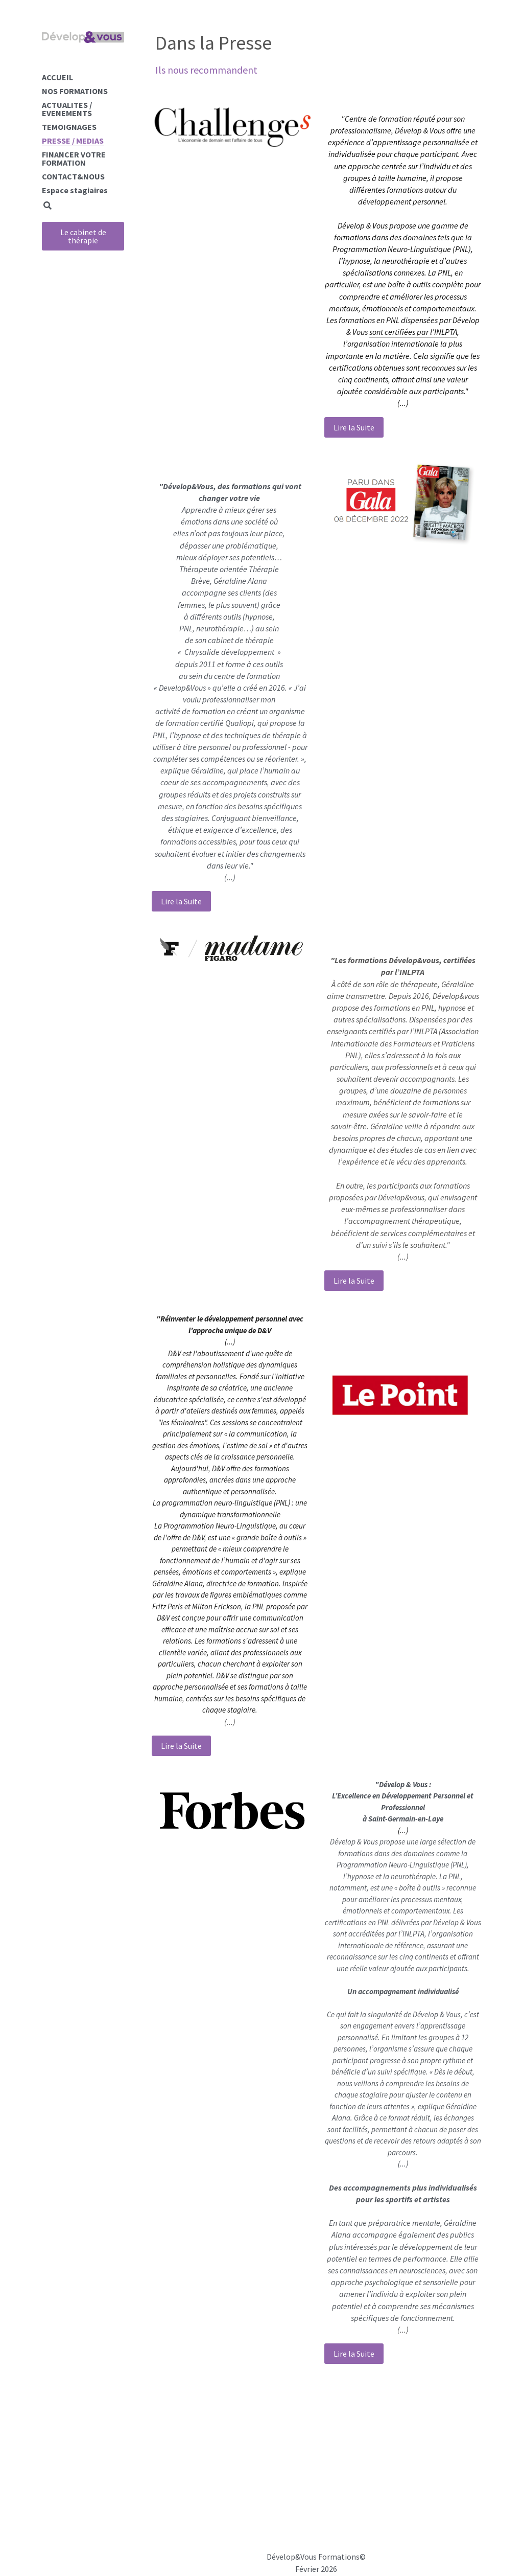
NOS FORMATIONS (75, 91)
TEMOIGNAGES (69, 127)
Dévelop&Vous (292, 2556)
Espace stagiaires (75, 190)
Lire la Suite (354, 427)
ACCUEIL (57, 77)
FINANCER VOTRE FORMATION (74, 158)
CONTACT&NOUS (73, 176)
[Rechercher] (47, 206)
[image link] (234, 126)
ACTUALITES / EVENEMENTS (67, 109)
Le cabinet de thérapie (83, 236)
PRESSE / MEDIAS (73, 140)
